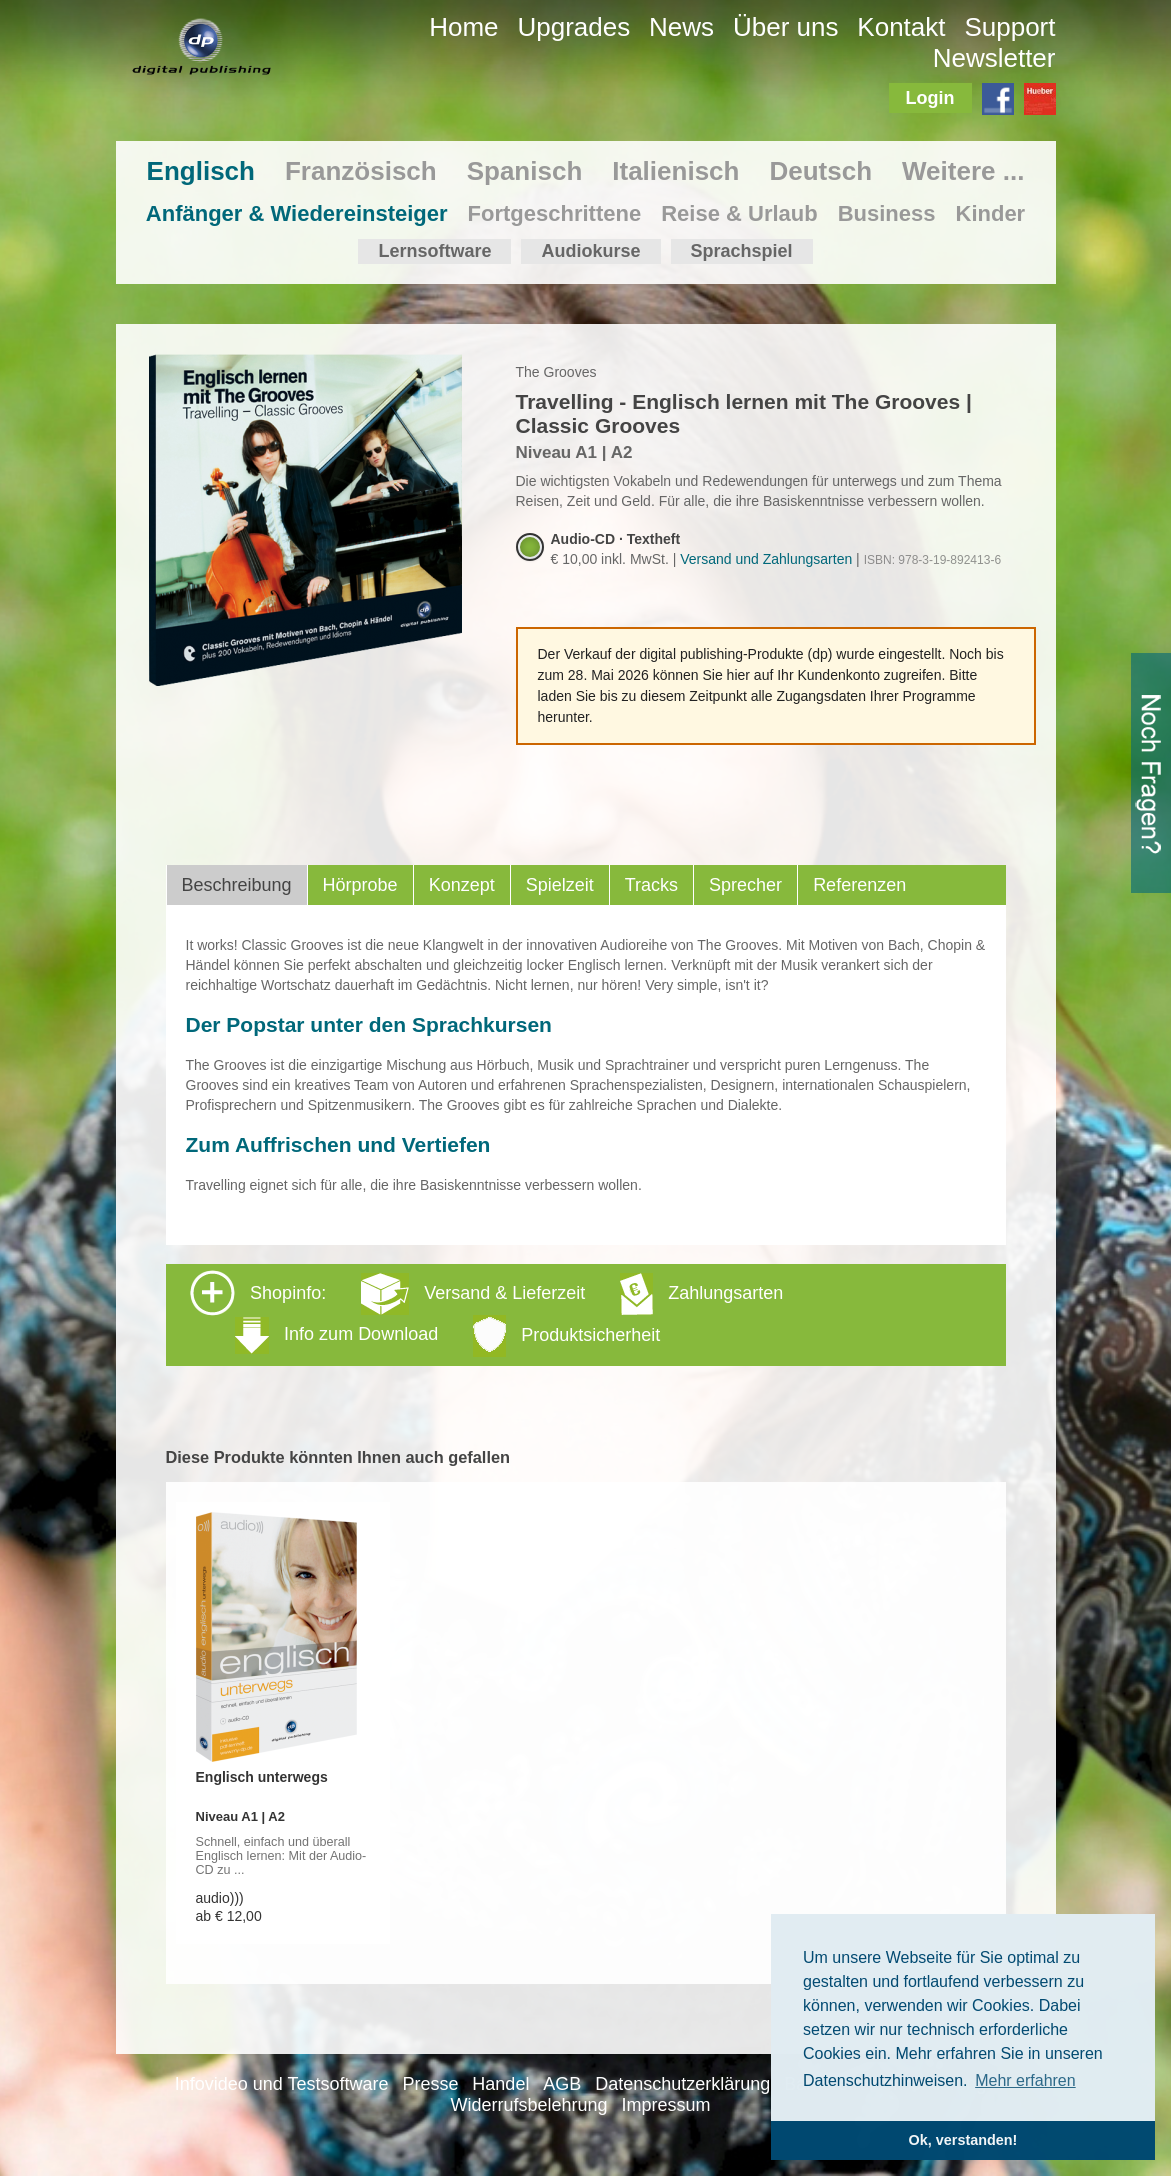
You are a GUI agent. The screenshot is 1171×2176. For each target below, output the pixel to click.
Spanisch (525, 171)
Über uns (786, 27)
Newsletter (994, 58)
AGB (562, 2084)
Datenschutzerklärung (682, 2084)
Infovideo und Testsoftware (282, 2084)
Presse (430, 2084)
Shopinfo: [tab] (486, 1313)
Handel (500, 2084)
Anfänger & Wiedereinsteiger (297, 213)
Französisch (361, 171)
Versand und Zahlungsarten (766, 559)
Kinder (991, 213)
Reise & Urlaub (739, 213)
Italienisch (675, 171)
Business (887, 213)
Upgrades (573, 27)
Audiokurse (590, 251)
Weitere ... (963, 171)
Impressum (665, 2105)
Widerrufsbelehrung (529, 2105)
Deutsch (820, 171)
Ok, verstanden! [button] (963, 2140)
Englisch (201, 171)
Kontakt (901, 27)
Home (463, 27)
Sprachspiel (742, 251)
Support (1009, 27)
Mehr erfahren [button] (1025, 2080)
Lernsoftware (434, 251)
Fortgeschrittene (555, 213)
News (681, 27)
